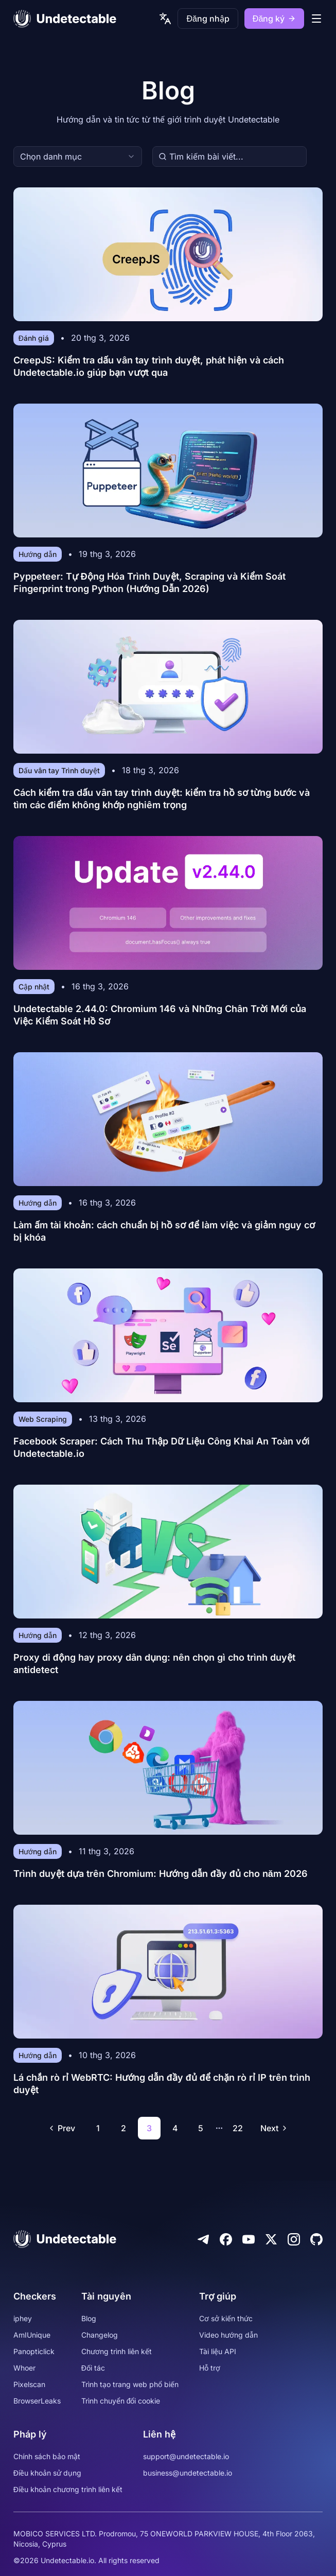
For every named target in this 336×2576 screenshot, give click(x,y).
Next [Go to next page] (274, 2128)
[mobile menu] (316, 18)
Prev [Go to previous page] (61, 2128)
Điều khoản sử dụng (47, 2472)
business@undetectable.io (187, 2472)
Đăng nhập (207, 18)
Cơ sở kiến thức (226, 2318)
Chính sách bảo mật (46, 2456)
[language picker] (165, 18)
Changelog (99, 2334)
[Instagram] (294, 2239)
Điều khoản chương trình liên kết (67, 2489)
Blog (88, 2318)
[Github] (316, 2239)
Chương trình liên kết (116, 2351)
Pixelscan (29, 2384)
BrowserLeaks (37, 2400)
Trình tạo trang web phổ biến (130, 2384)
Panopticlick (34, 2351)
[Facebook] (226, 2239)
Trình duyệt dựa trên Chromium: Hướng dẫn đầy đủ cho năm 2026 (160, 1873)
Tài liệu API (217, 2351)
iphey (22, 2318)
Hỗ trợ (209, 2367)
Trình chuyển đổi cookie (121, 2400)
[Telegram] (203, 2239)
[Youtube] (248, 2239)
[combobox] (77, 156)
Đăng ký (274, 18)
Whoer (24, 2367)
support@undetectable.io (186, 2456)
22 (238, 2128)
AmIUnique (31, 2334)
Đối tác (93, 2367)
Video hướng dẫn (228, 2334)
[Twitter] (271, 2239)
